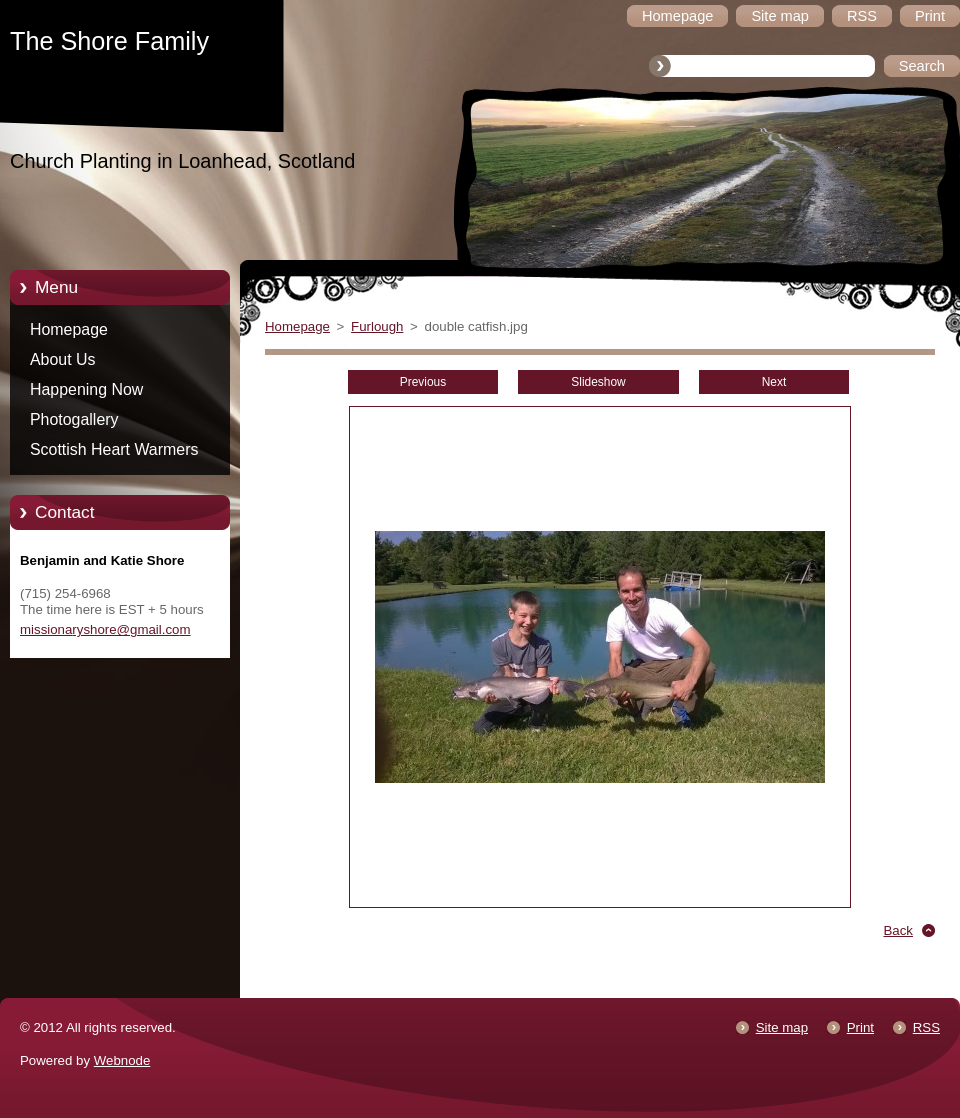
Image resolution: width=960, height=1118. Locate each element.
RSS (926, 1027)
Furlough (377, 326)
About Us (63, 359)
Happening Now (86, 389)
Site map (782, 1027)
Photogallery (74, 419)
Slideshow (598, 382)
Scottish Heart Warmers (114, 449)
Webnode (122, 1060)
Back (899, 930)
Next (774, 382)
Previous (423, 382)
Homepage (69, 329)
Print (860, 1027)
